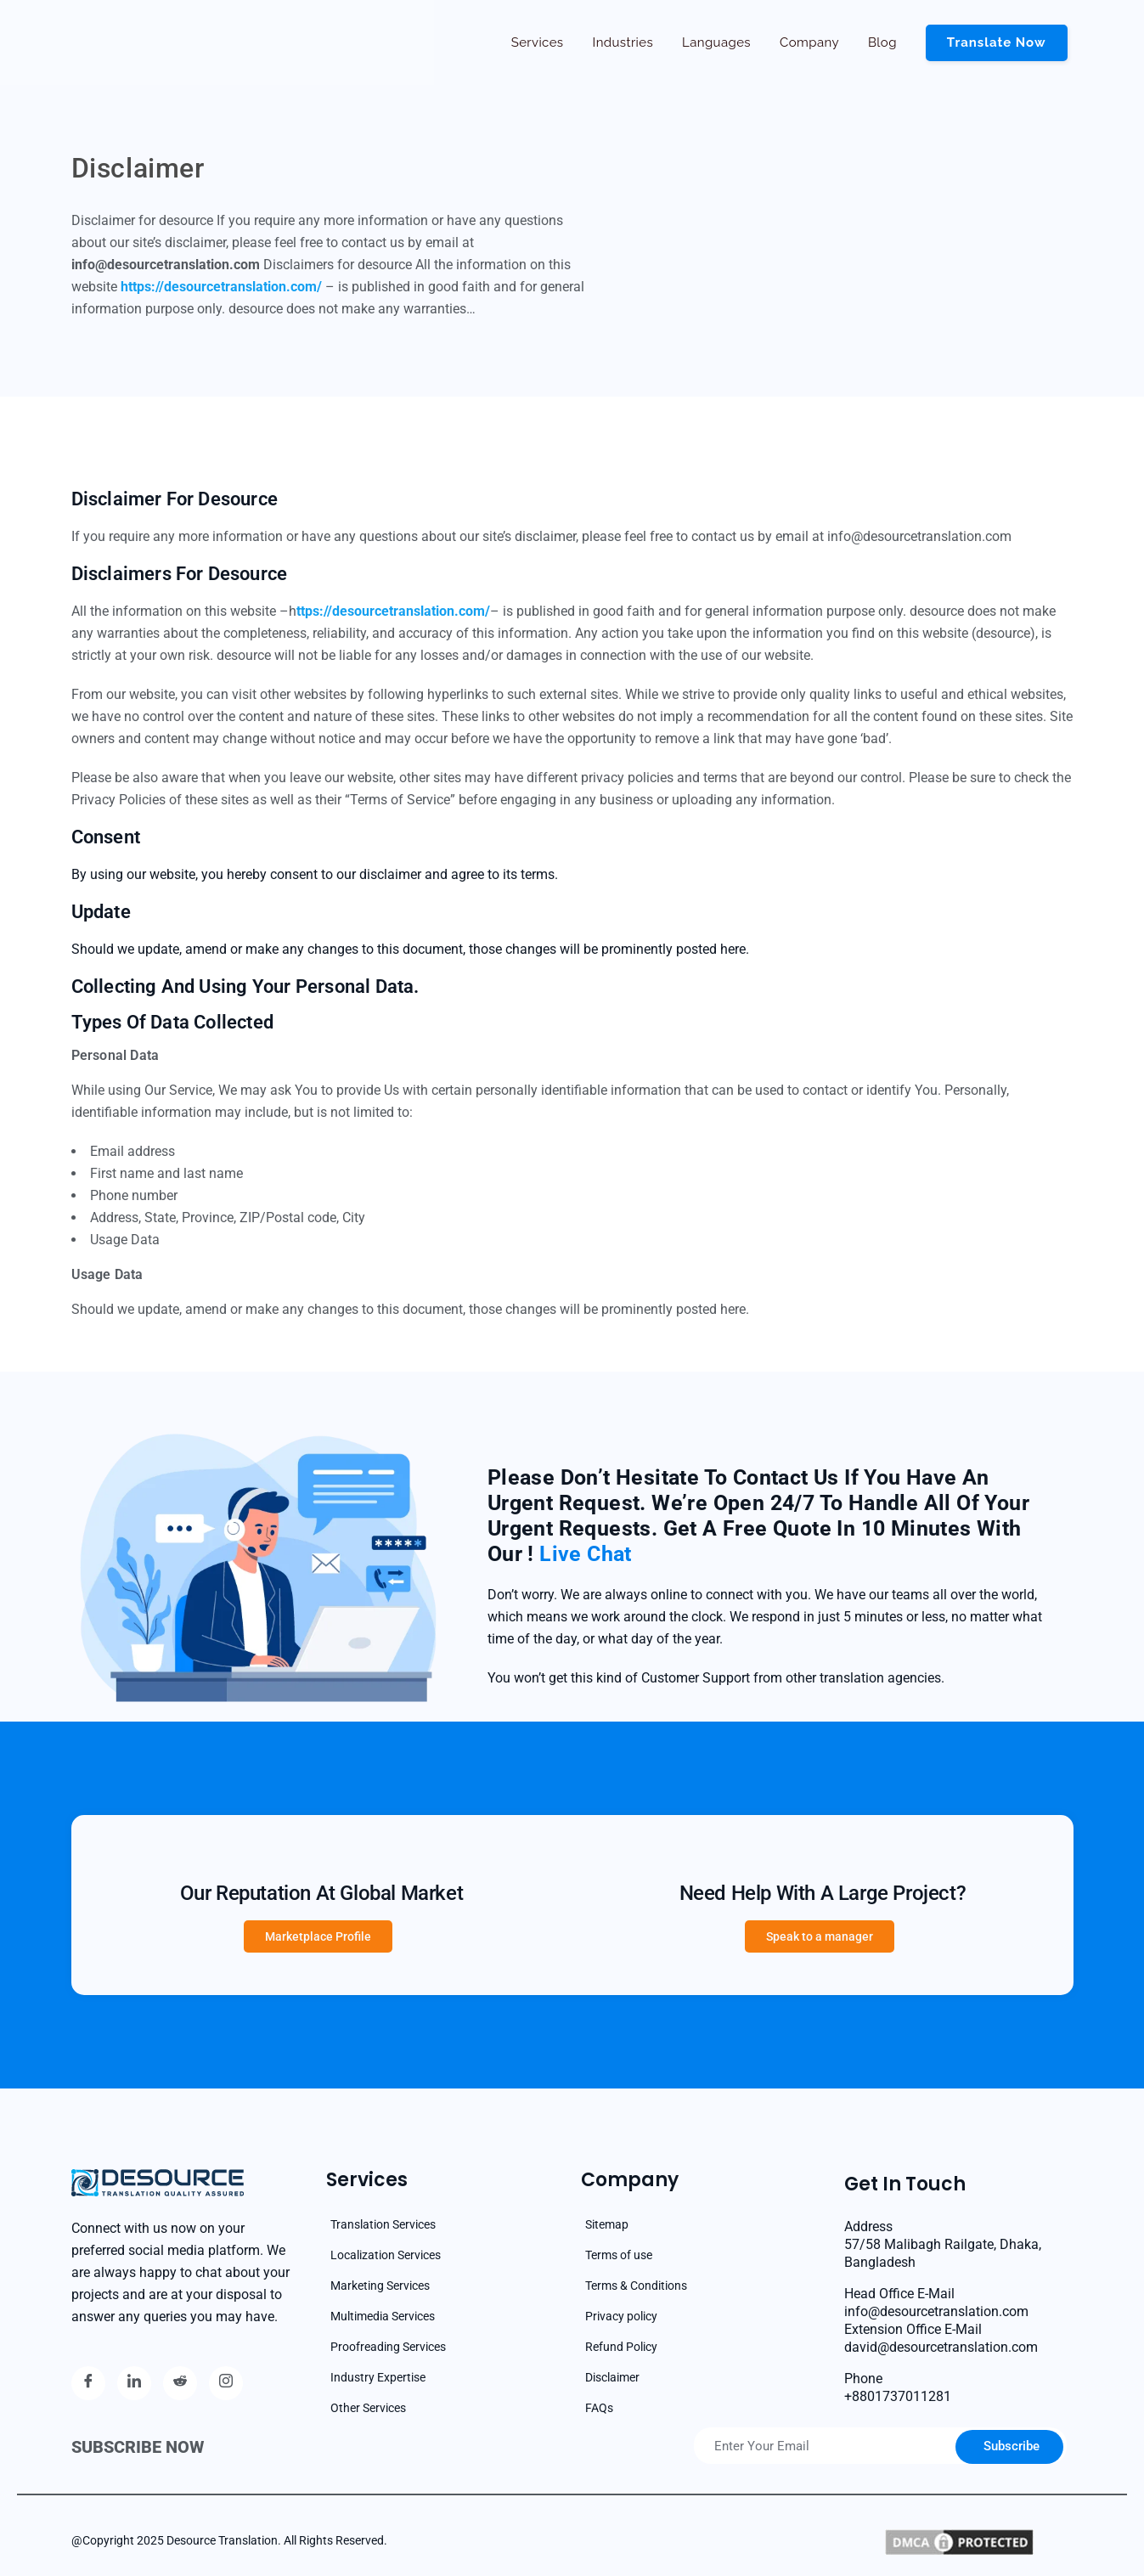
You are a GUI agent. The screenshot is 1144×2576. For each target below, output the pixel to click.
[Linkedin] (134, 2383)
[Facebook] (88, 2383)
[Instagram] (226, 2383)
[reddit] (180, 2383)
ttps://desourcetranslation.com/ (393, 611)
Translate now (996, 42)
